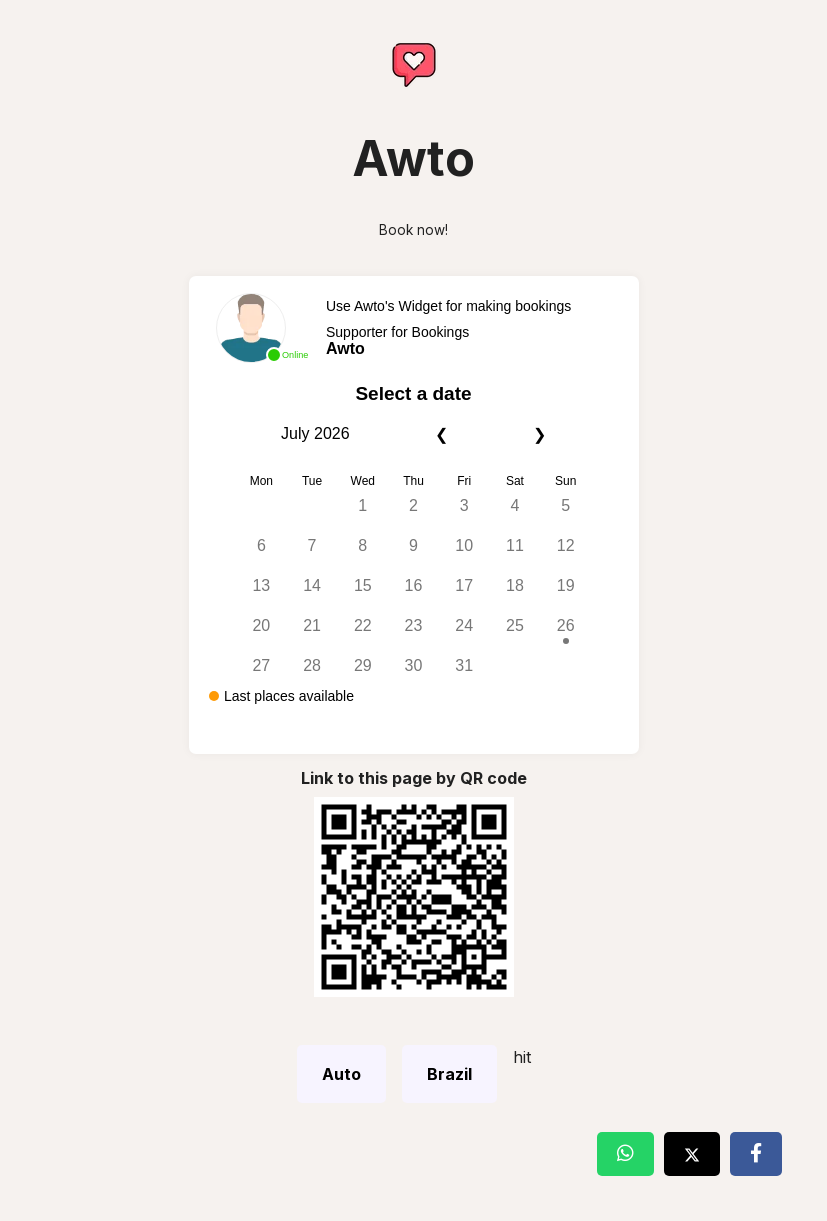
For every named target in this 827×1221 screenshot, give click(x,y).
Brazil (449, 1074)
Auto (341, 1074)
